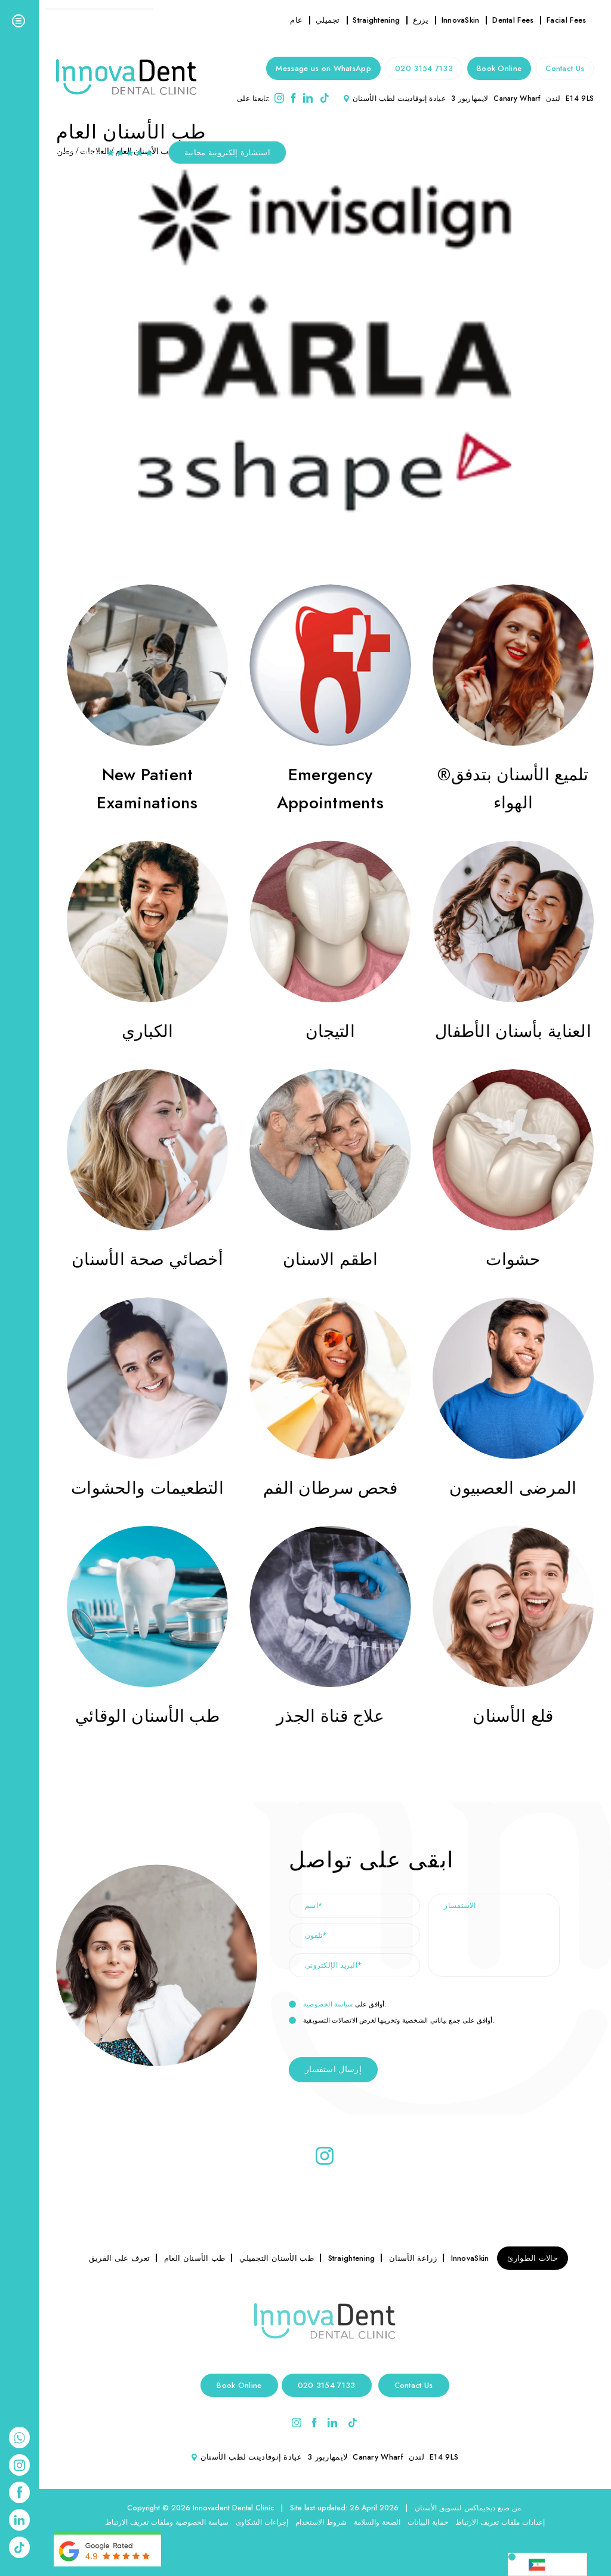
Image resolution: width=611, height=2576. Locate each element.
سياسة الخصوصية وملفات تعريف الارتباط (167, 2522)
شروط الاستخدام (321, 2522)
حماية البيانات (428, 2522)
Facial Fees (566, 20)
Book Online (499, 68)
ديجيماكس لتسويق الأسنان (455, 2508)
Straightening (376, 20)
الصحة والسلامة (377, 2522)
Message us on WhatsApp (323, 68)
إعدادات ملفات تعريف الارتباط (500, 2522)
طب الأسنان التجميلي (276, 2258)
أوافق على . (338, 2005)
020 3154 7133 (424, 68)
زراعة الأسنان (413, 2258)
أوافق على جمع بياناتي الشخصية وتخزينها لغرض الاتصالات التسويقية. (392, 2021)
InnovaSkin (461, 20)
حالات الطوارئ (532, 2258)
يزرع (420, 20)
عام (296, 20)
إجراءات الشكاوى (262, 2522)
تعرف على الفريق (119, 2258)
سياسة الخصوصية (328, 2004)
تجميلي (328, 20)
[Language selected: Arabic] (547, 2564)
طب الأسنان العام (195, 2258)
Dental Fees (512, 20)
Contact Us (564, 68)
